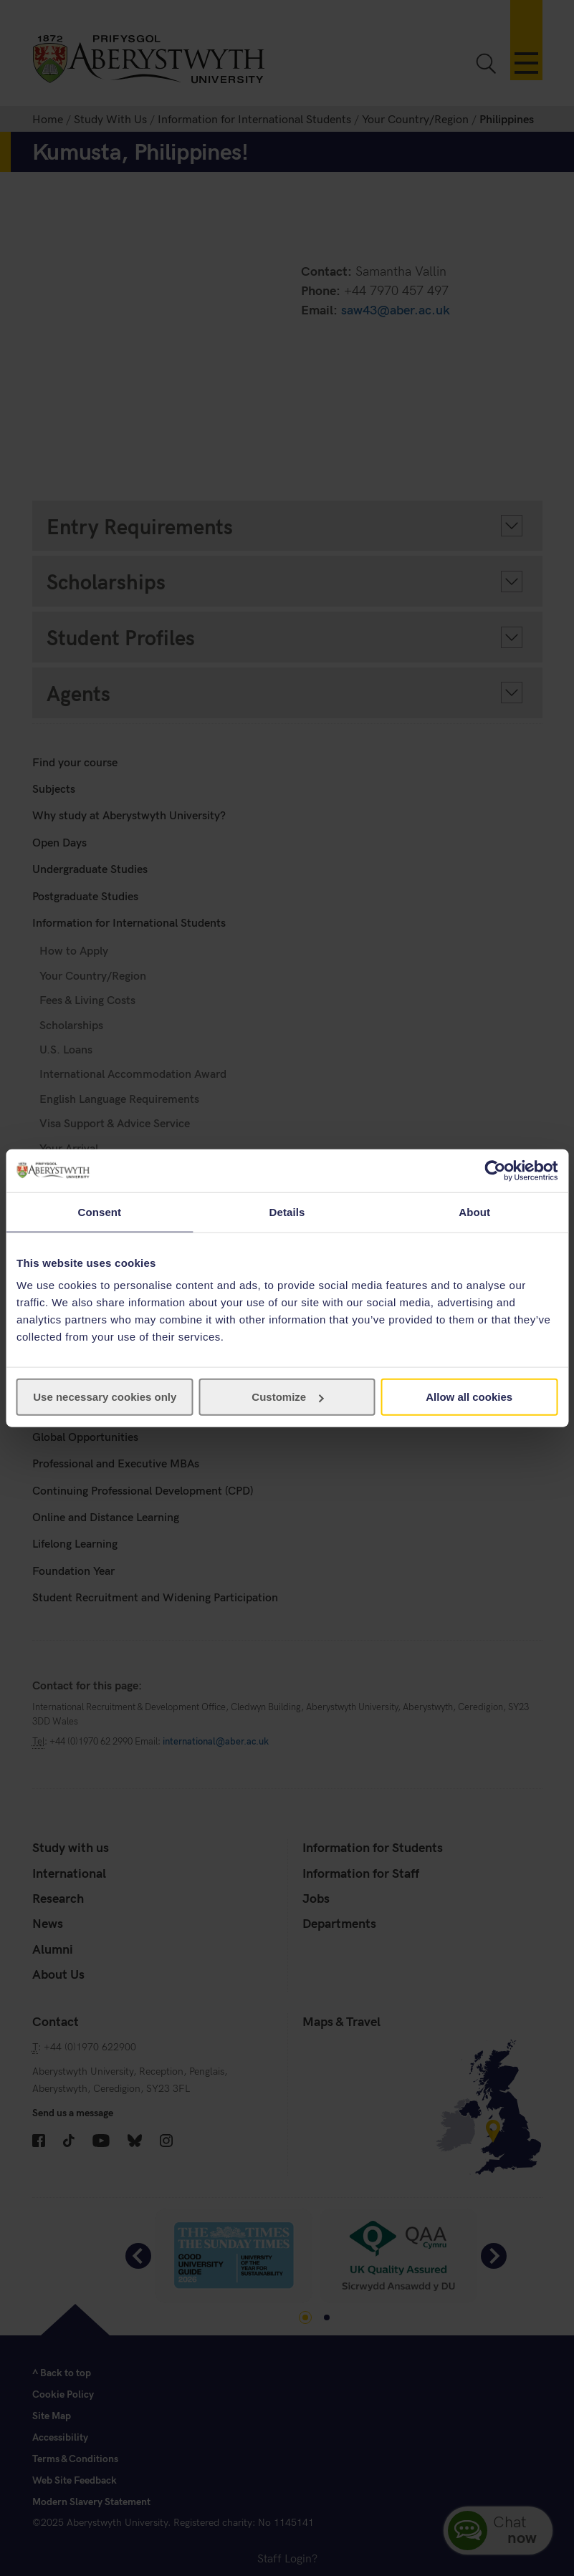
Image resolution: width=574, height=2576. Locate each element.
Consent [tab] (99, 1211)
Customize (287, 1397)
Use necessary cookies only (104, 1397)
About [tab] (474, 1211)
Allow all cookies (469, 1397)
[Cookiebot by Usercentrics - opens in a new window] (495, 1170)
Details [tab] (287, 1211)
